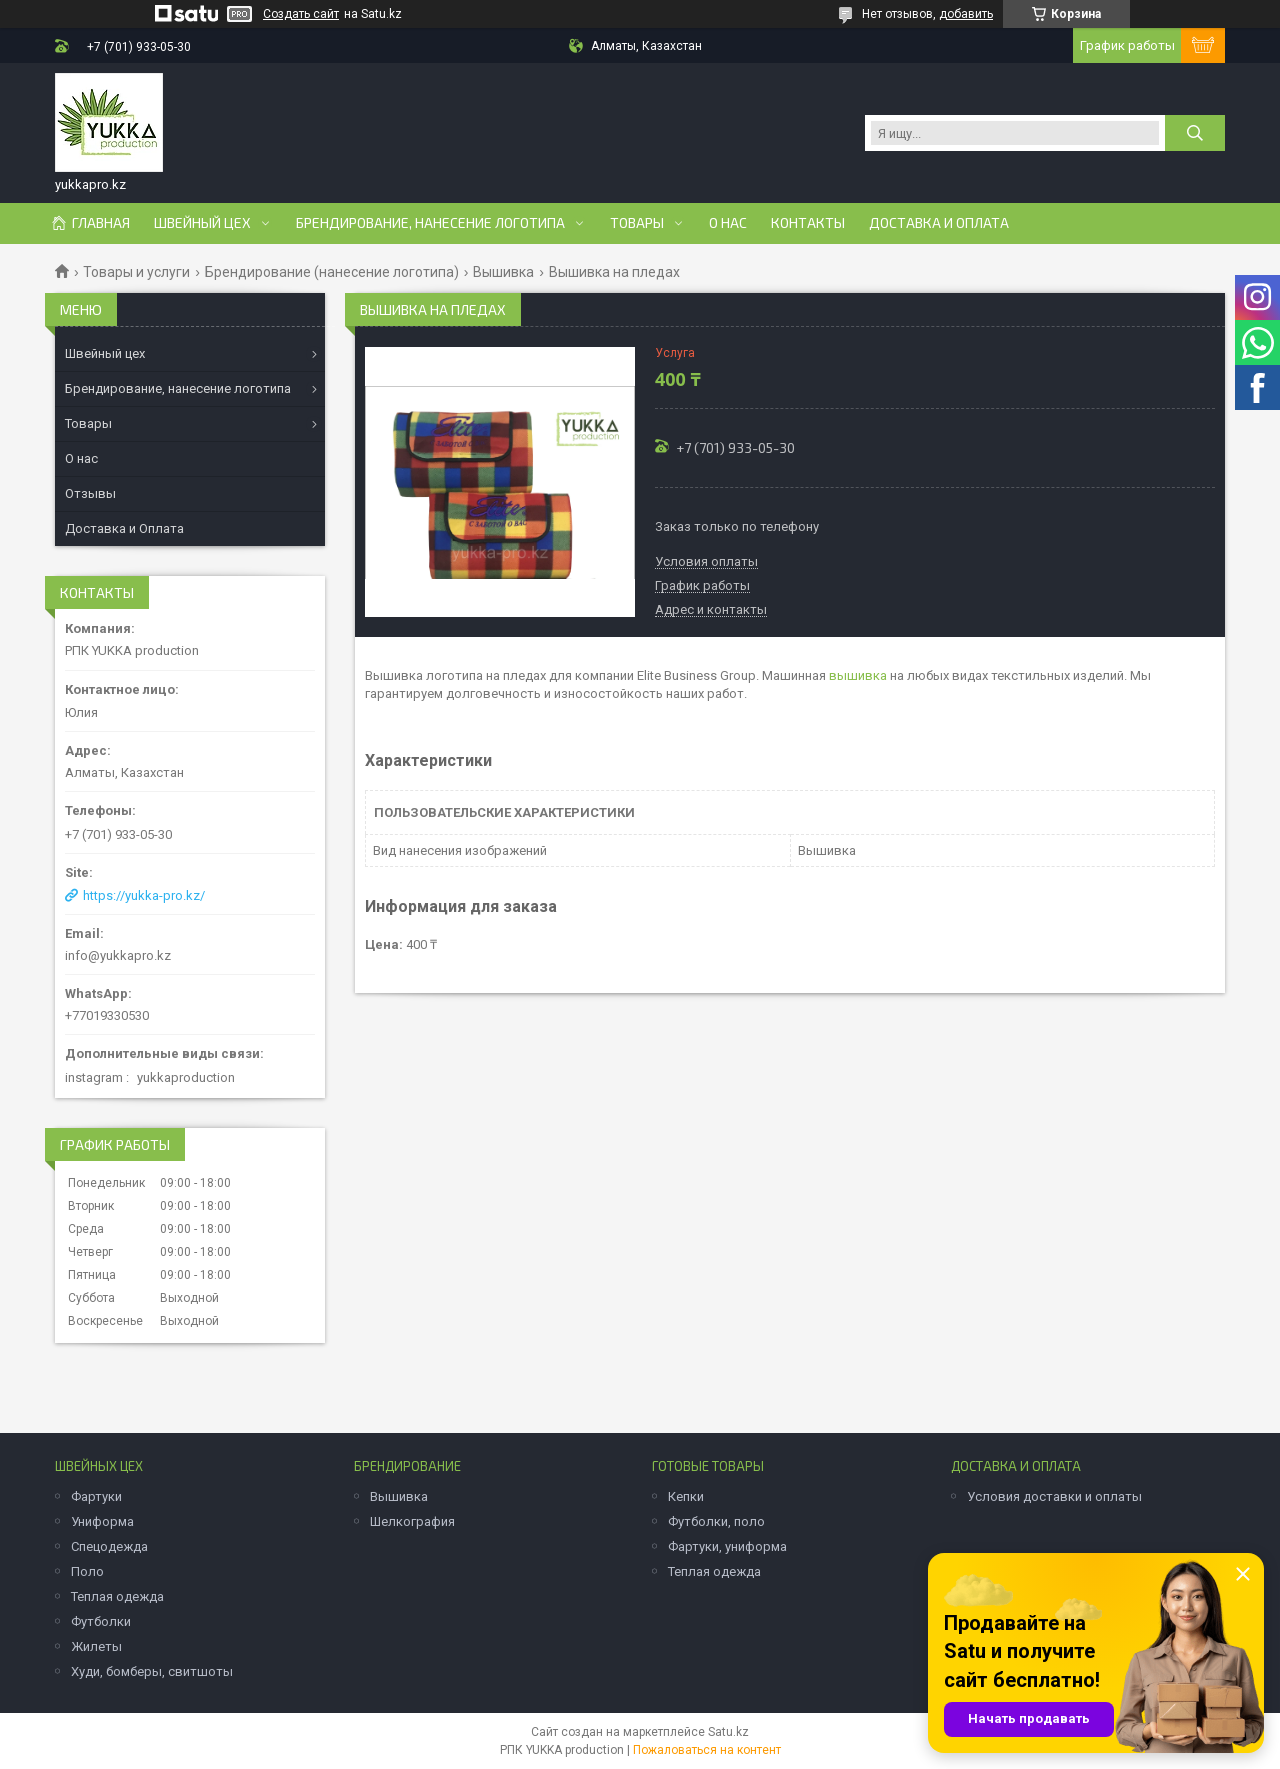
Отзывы (90, 493)
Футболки (101, 1621)
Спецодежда (109, 1546)
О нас (728, 223)
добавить (966, 14)
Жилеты (96, 1646)
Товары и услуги (136, 272)
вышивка (858, 675)
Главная (101, 223)
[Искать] (1195, 133)
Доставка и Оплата (124, 528)
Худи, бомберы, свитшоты (152, 1671)
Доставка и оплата (939, 223)
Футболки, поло (716, 1521)
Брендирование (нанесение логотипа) (332, 272)
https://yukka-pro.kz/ (144, 895)
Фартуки (96, 1496)
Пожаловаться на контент (707, 1750)
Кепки (686, 1496)
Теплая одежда (117, 1596)
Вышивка (503, 272)
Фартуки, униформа (727, 1546)
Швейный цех (202, 223)
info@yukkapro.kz (118, 955)
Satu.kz (728, 1732)
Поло (87, 1571)
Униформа (102, 1521)
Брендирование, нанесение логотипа (430, 223)
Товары (637, 223)
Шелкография (412, 1521)
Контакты (808, 223)
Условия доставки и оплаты (1054, 1496)
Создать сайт (301, 14)
